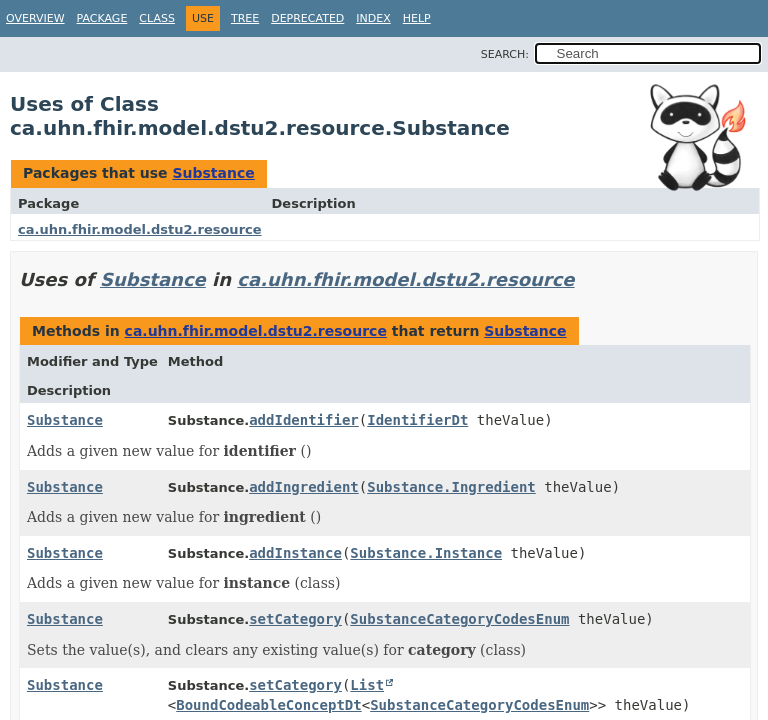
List (367, 685)
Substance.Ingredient (451, 487)
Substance (213, 173)
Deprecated (307, 18)
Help (417, 18)
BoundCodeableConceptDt (268, 705)
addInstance (295, 553)
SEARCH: (505, 54)
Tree (245, 18)
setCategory (295, 619)
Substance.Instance (426, 553)
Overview (35, 18)
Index (373, 18)
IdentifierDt (417, 420)
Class (157, 18)
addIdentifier (304, 420)
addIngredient (304, 487)
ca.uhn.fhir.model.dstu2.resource (140, 229)
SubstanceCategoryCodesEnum (459, 619)
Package (102, 18)
